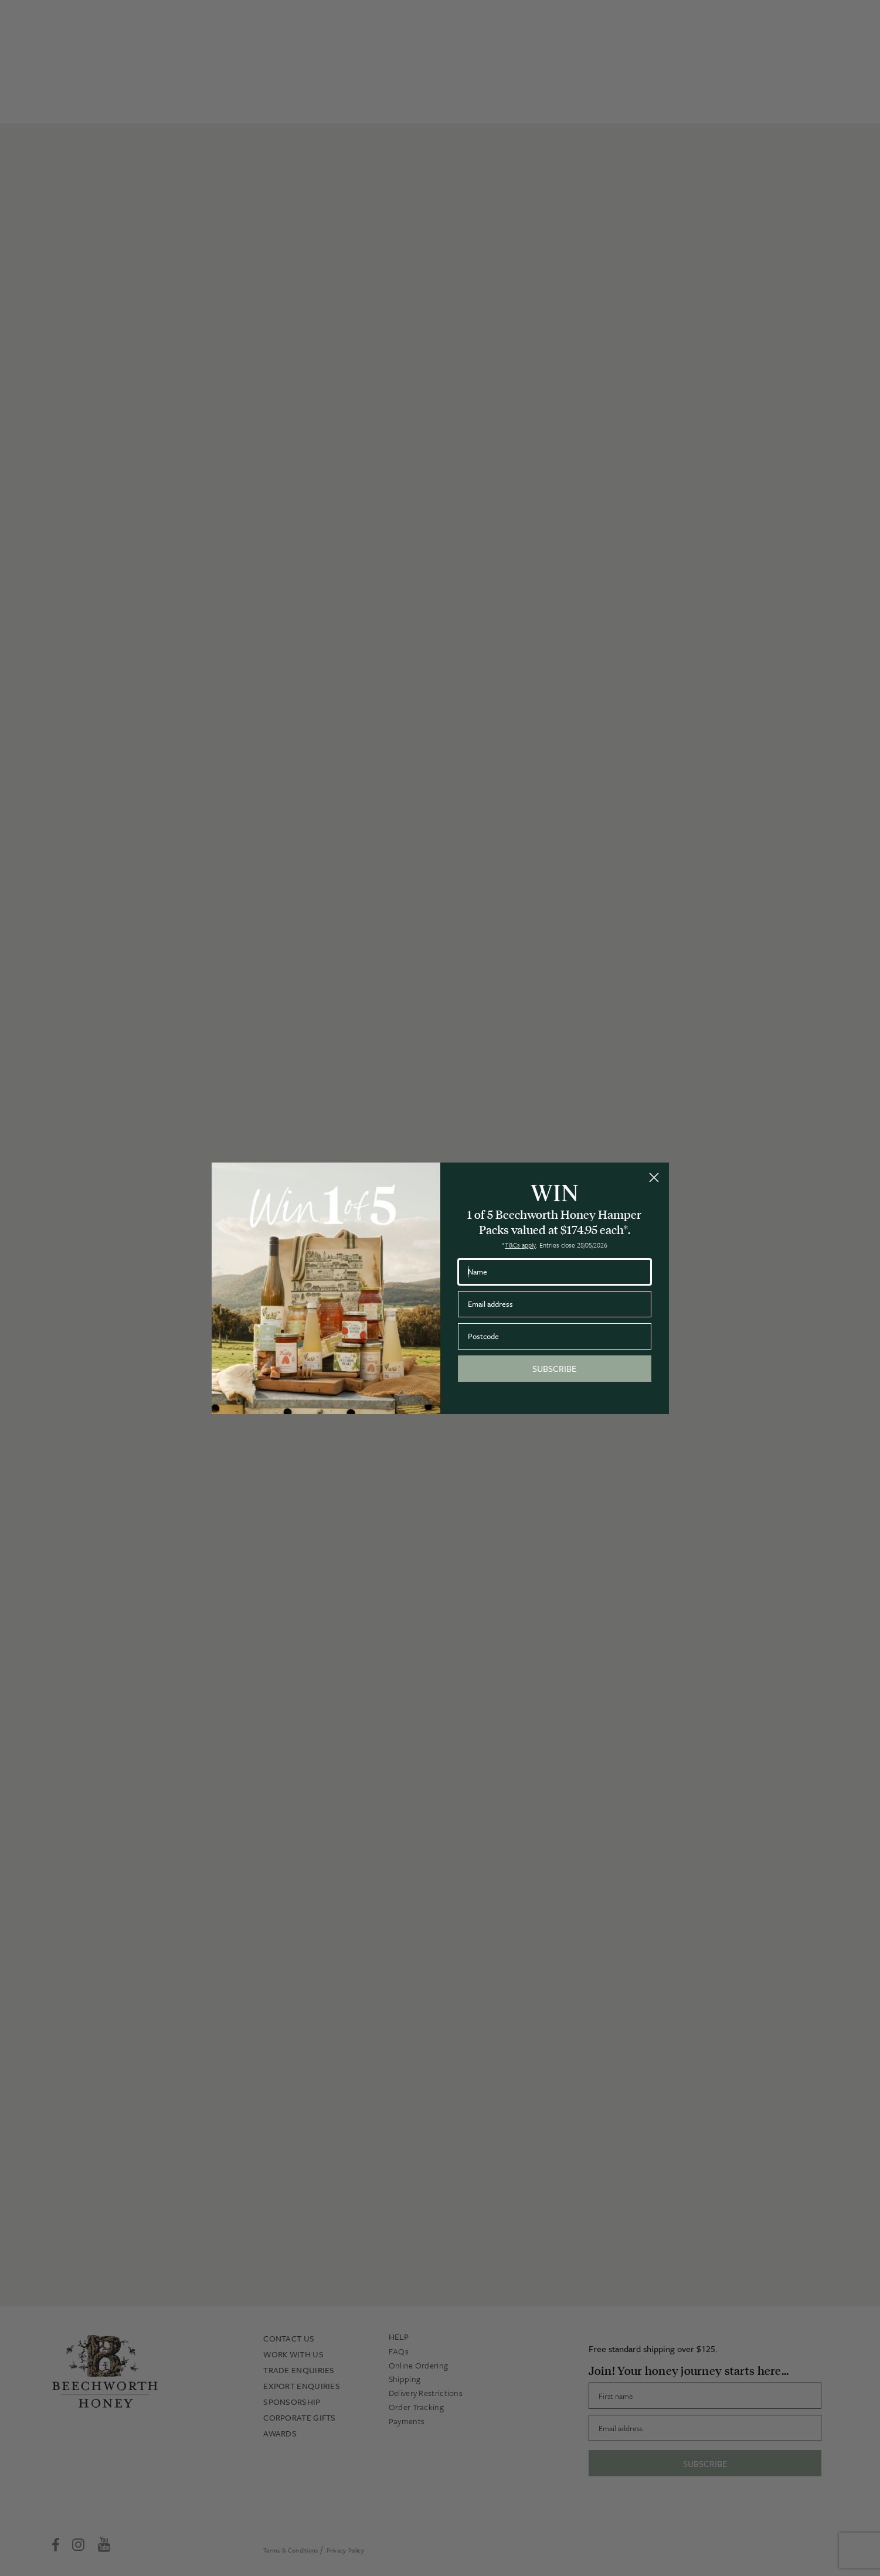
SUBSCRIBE (554, 1368)
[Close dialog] (654, 1177)
